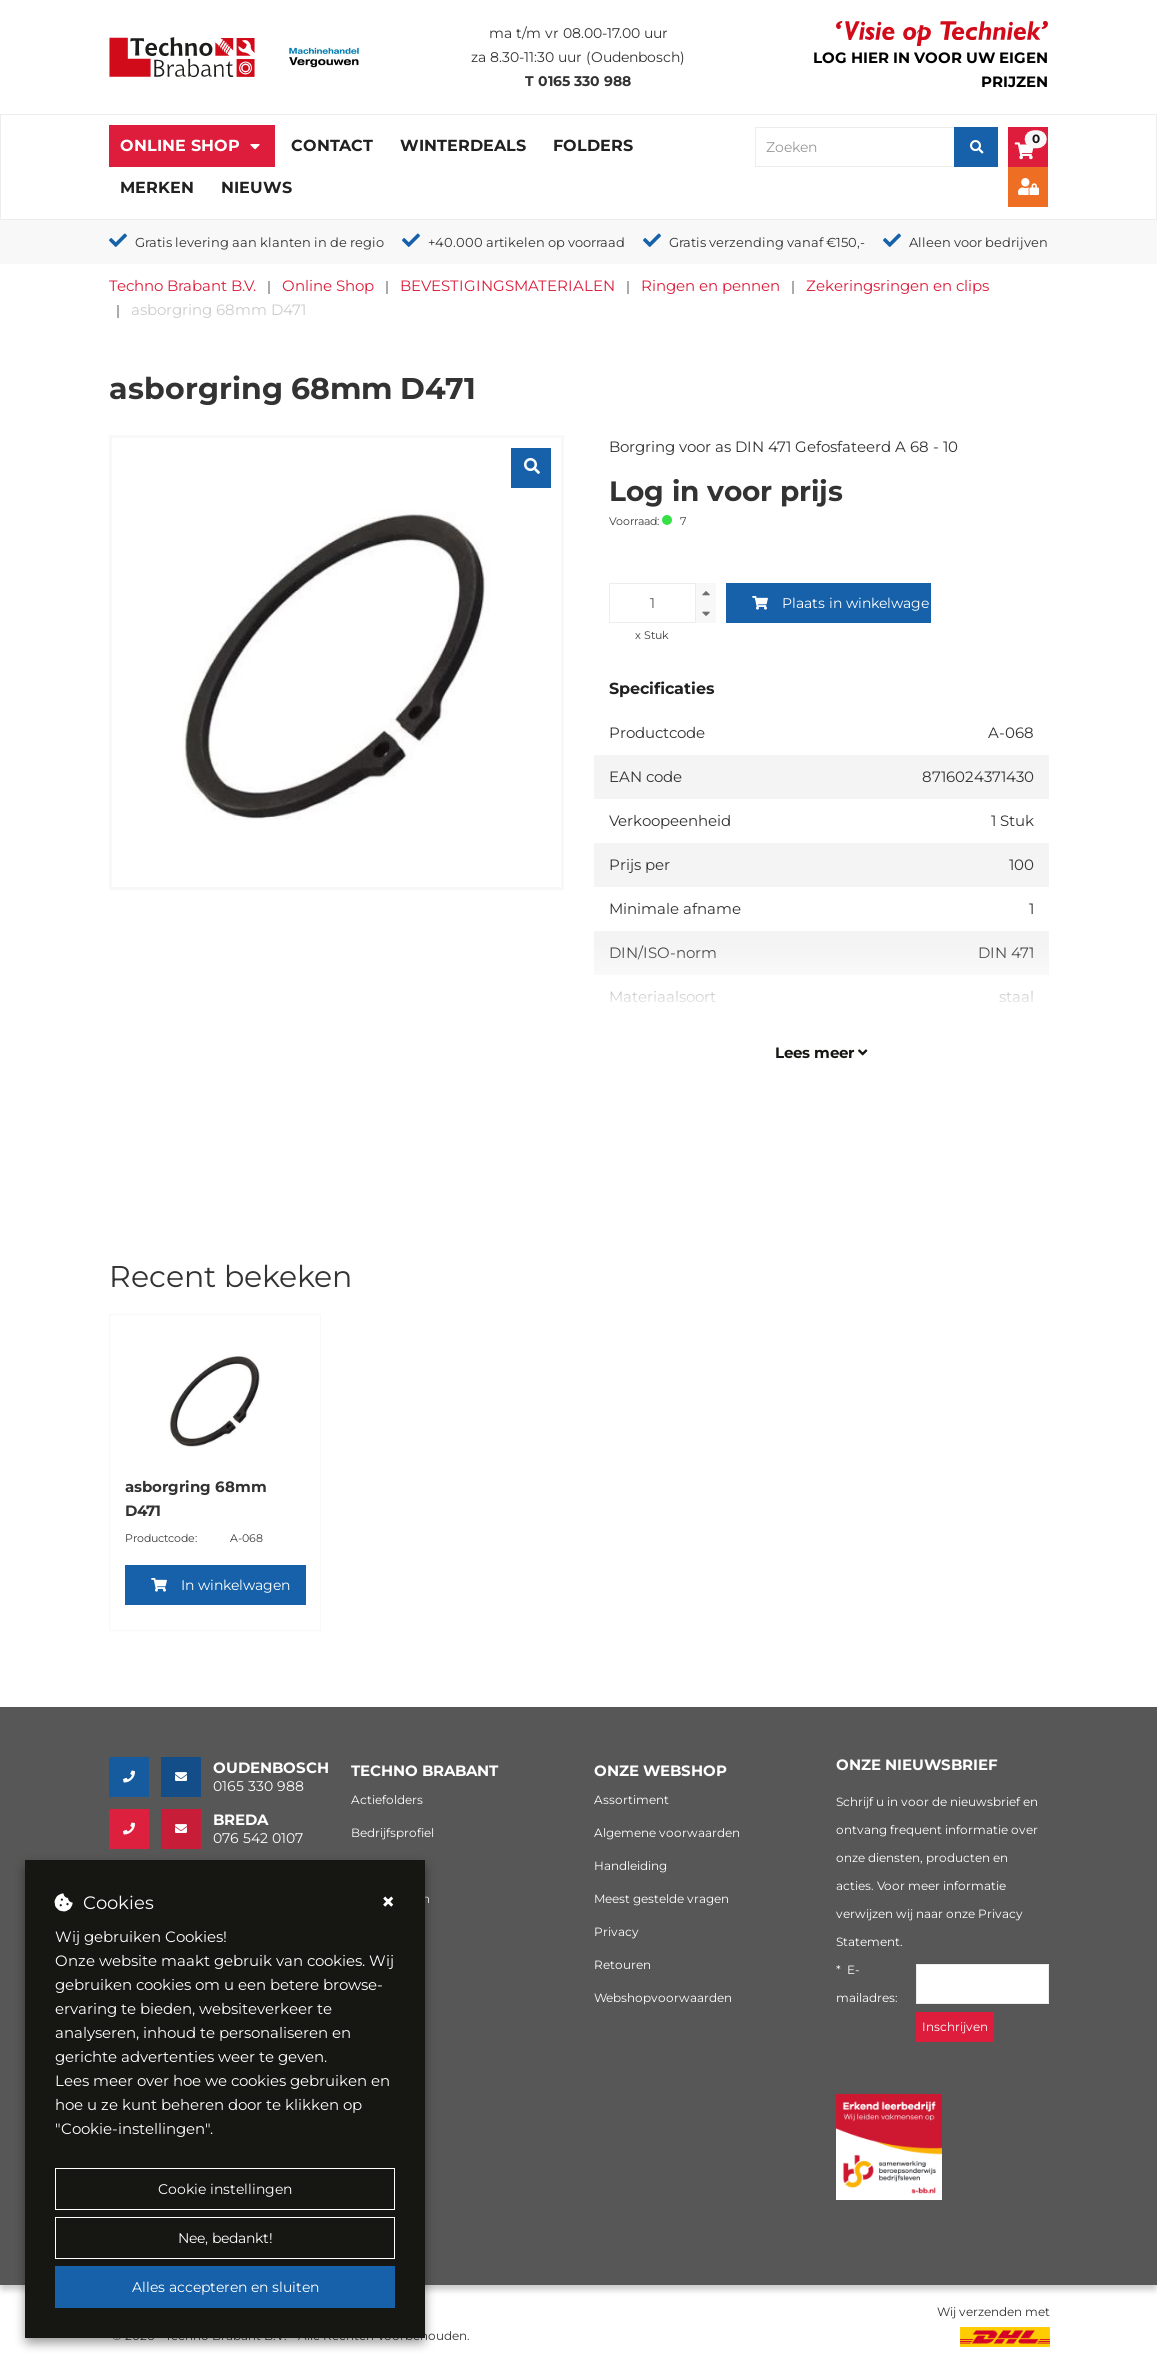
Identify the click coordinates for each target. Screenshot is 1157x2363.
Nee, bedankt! (225, 2238)
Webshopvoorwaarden (663, 1997)
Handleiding (630, 1865)
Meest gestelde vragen (661, 1898)
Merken (157, 187)
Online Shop (180, 145)
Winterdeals (463, 145)
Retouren (622, 1964)
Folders (593, 145)
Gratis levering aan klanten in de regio (259, 242)
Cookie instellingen (225, 2189)
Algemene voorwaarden (667, 1832)
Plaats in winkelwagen (841, 603)
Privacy (616, 1931)
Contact (332, 145)
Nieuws (256, 187)
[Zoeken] (976, 147)
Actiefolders (387, 1799)
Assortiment (631, 1799)
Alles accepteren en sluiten (225, 2287)
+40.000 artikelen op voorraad (526, 242)
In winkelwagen (220, 1585)
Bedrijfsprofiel (392, 1832)
